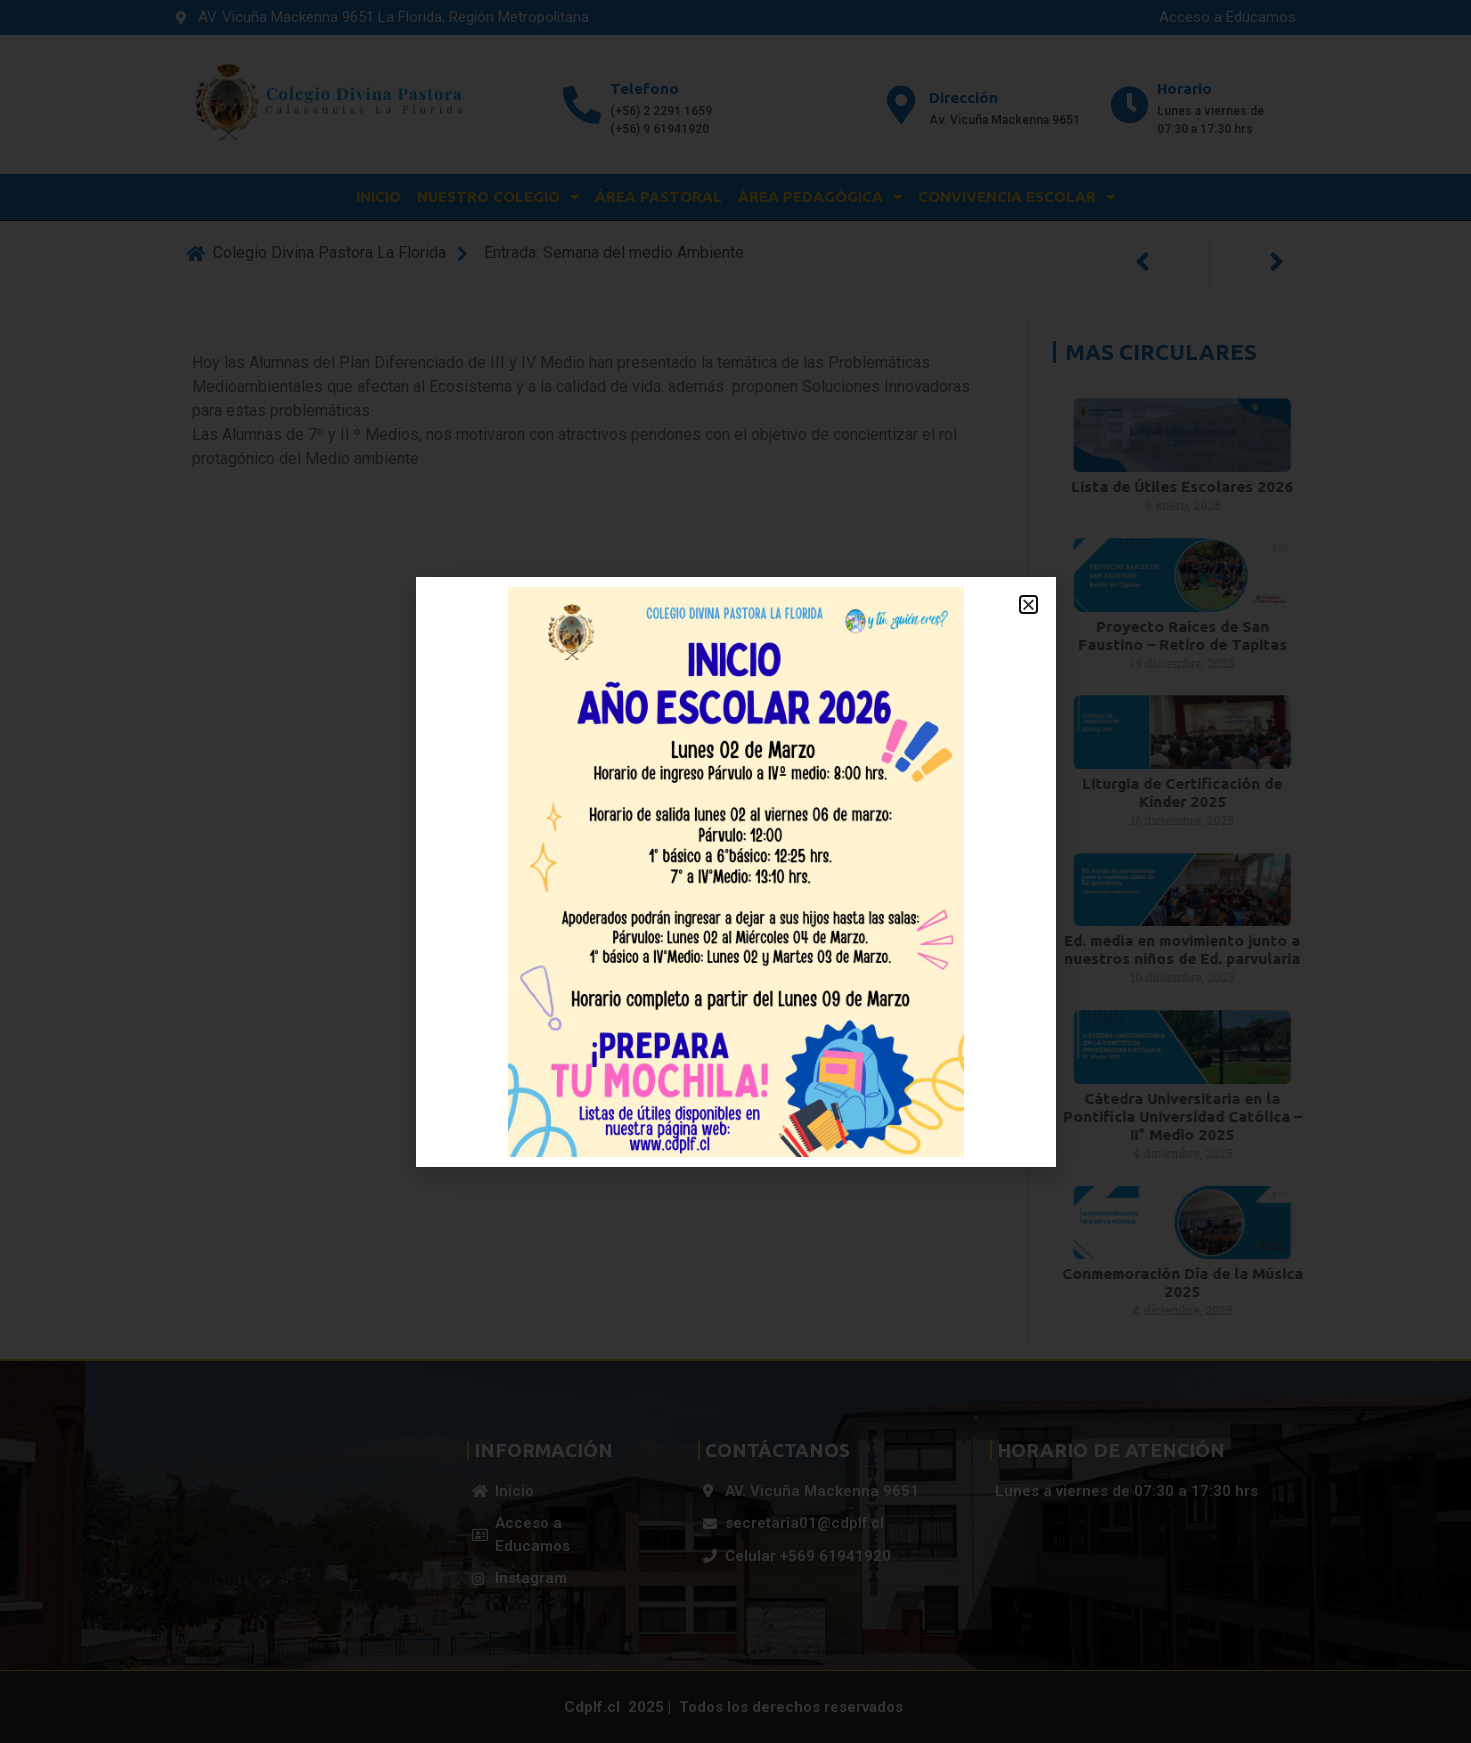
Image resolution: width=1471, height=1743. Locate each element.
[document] (735, 871)
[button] (1028, 604)
